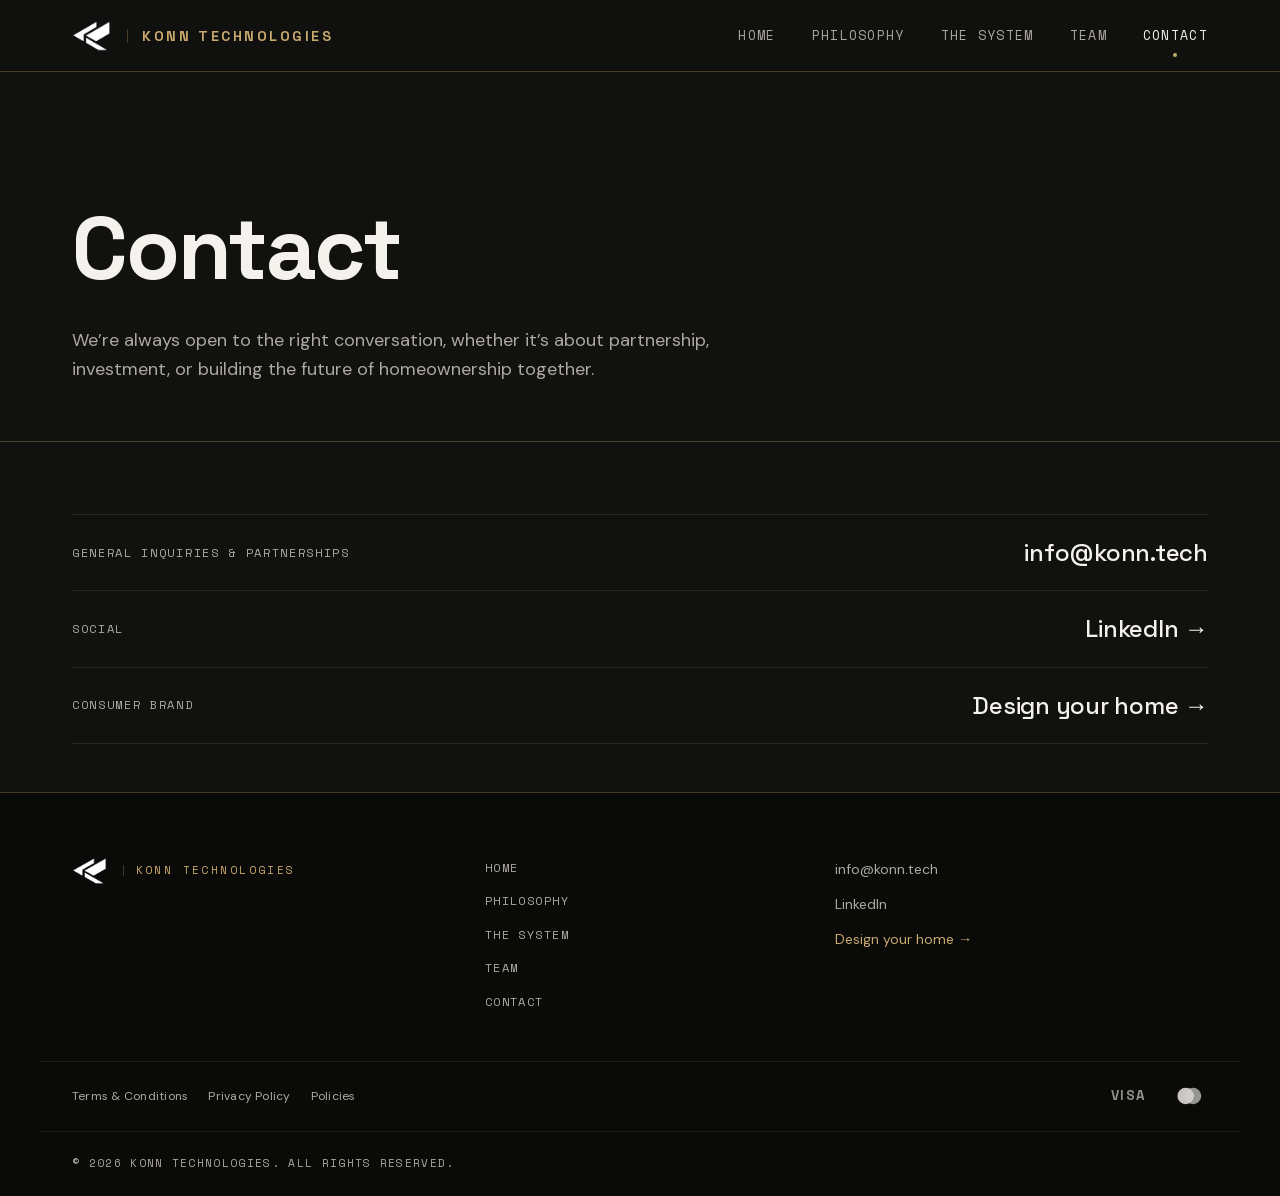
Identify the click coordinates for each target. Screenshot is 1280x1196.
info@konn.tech (1116, 552)
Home (756, 35)
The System (987, 35)
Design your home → (1090, 705)
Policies (333, 1096)
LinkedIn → (1146, 628)
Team (1088, 35)
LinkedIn (861, 904)
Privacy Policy (249, 1096)
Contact (1175, 35)
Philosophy (858, 35)
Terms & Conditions (130, 1096)
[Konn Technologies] (202, 36)
